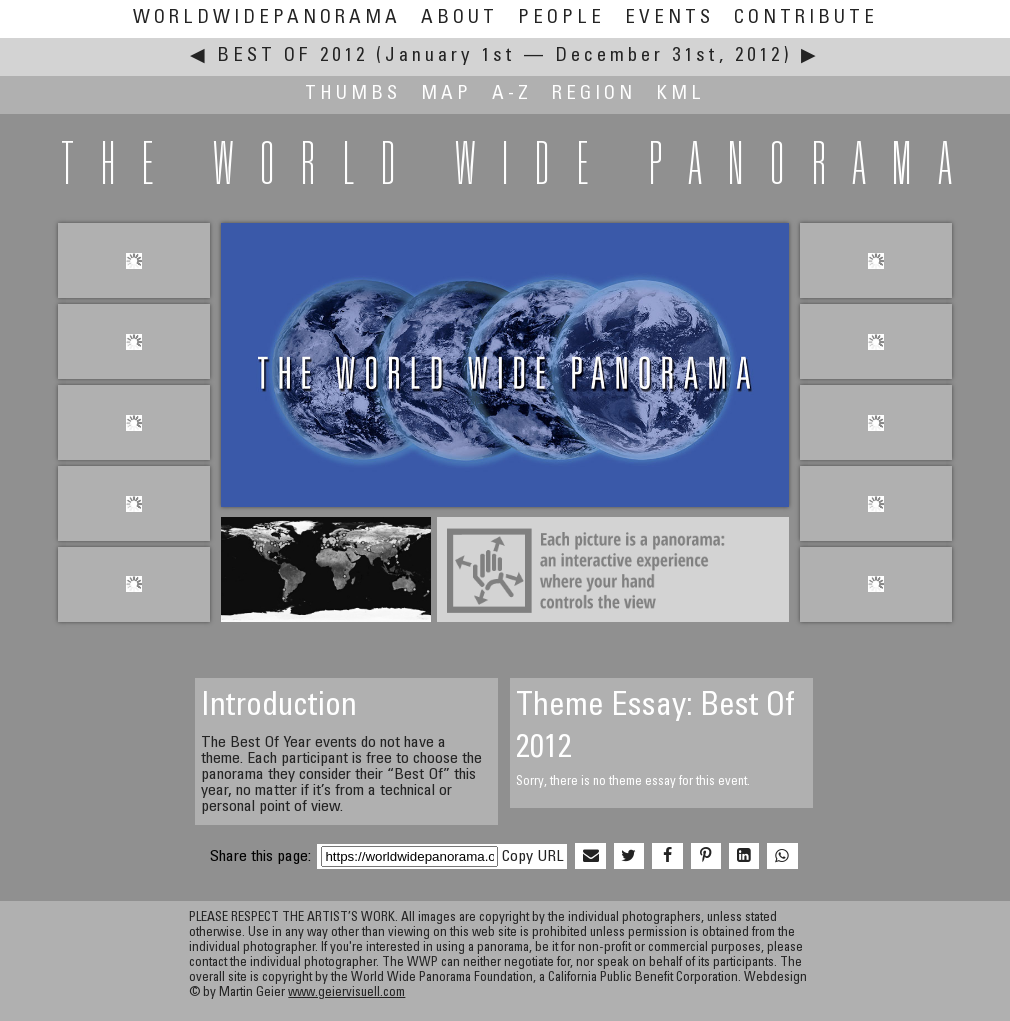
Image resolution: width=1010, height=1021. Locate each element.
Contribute (806, 18)
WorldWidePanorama (267, 18)
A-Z (512, 94)
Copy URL (532, 857)
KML (680, 94)
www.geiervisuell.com (346, 993)
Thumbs (353, 94)
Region (594, 94)
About (459, 18)
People (561, 18)
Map (446, 94)
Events (669, 18)
